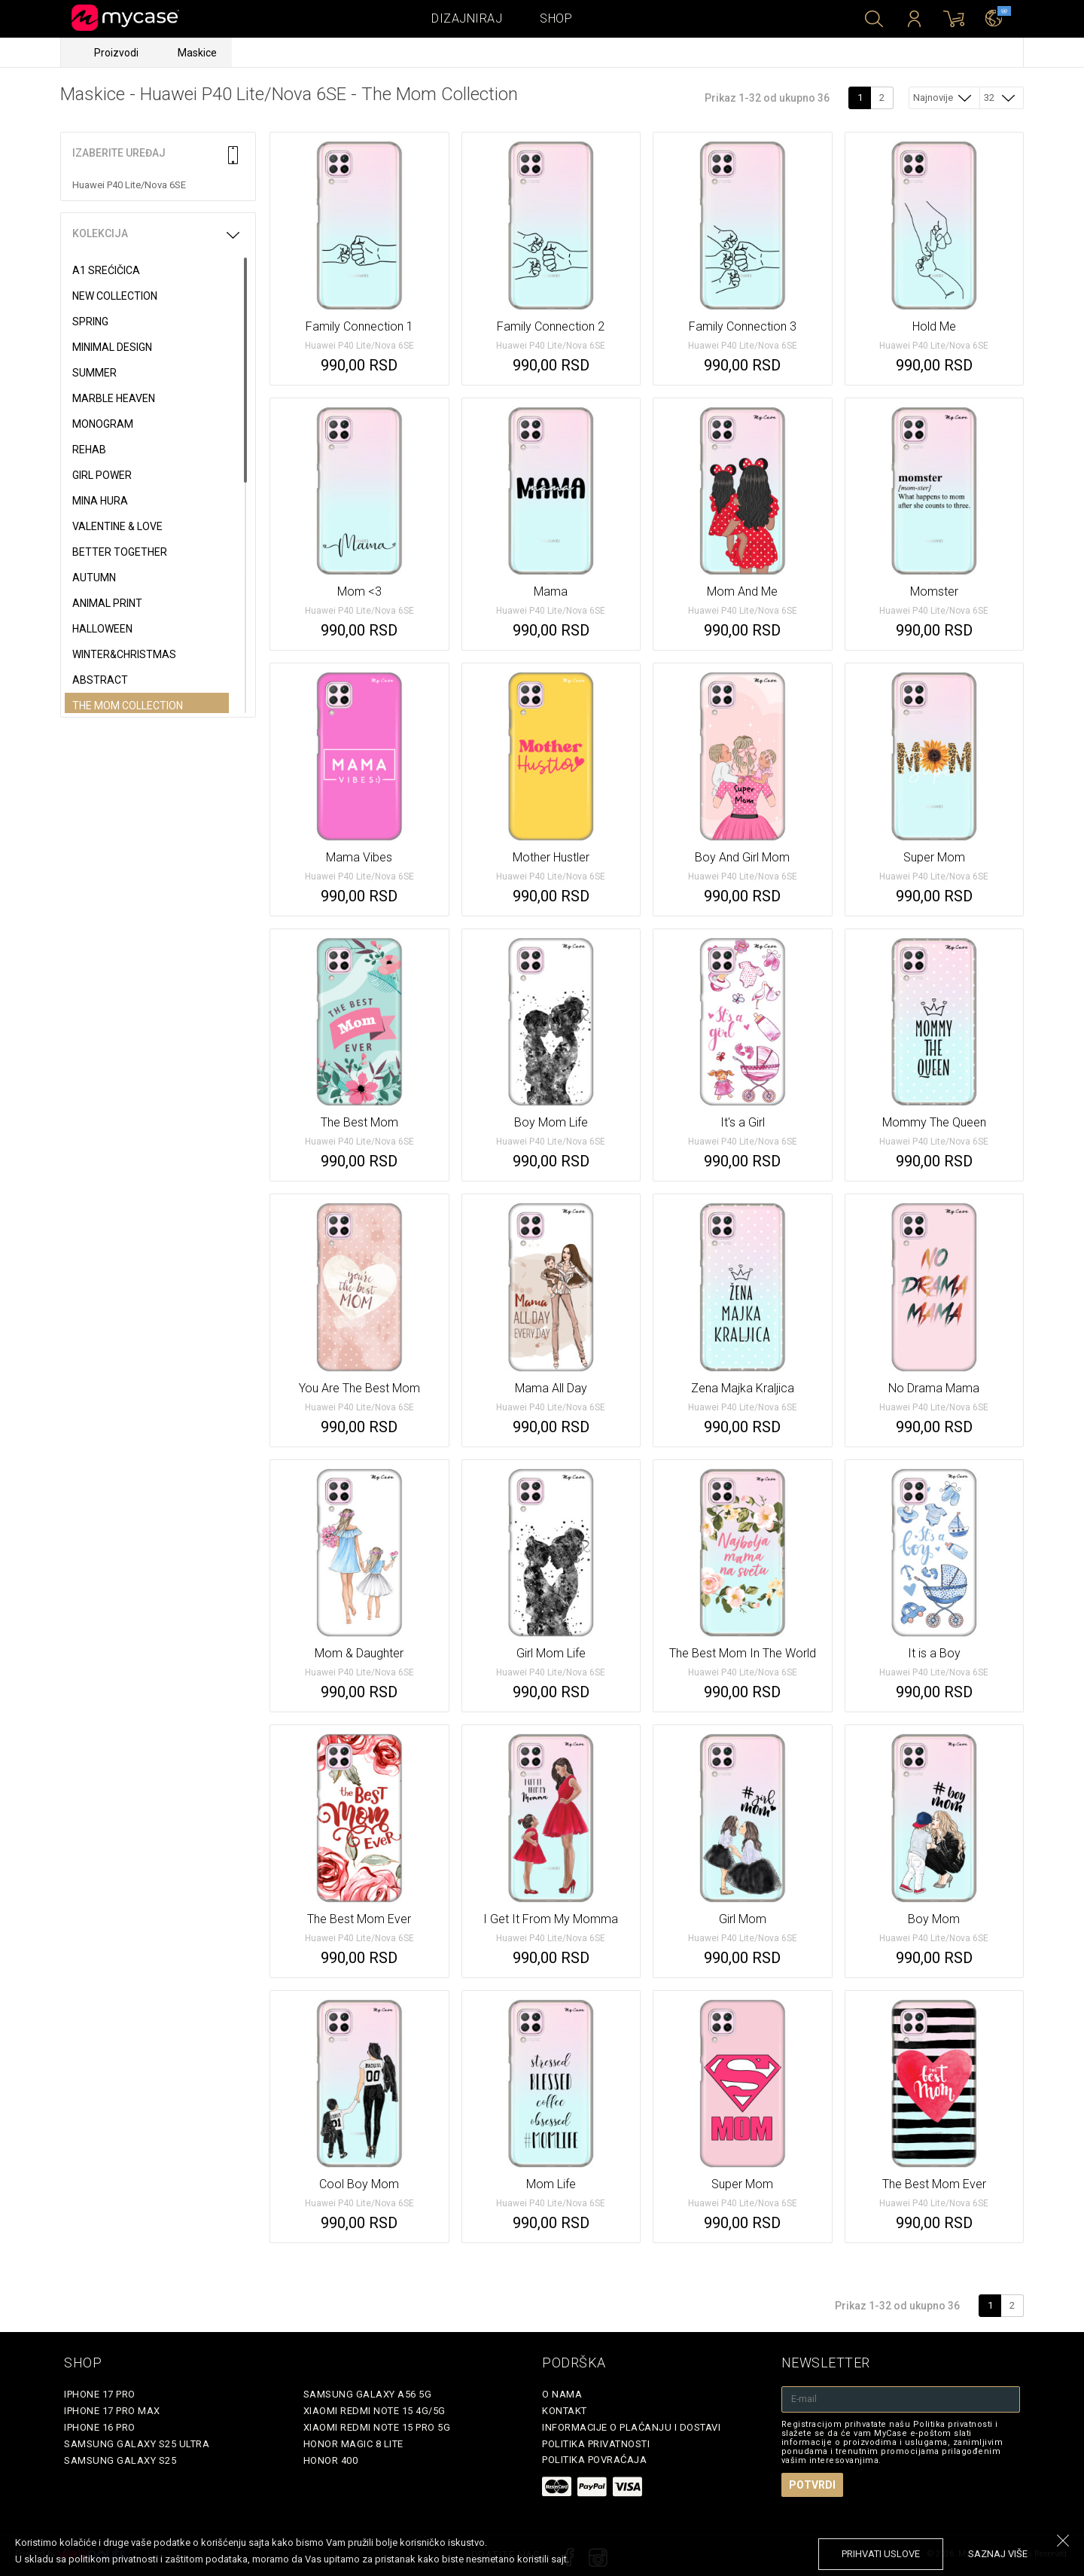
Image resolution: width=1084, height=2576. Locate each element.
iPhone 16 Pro (100, 2427)
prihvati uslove (881, 2553)
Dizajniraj (466, 18)
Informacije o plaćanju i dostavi (631, 2427)
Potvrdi (812, 2485)
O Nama (562, 2394)
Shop (556, 18)
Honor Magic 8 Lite (353, 2443)
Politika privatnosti (596, 2443)
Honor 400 (330, 2460)
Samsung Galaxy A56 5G (367, 2394)
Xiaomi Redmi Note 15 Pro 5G (377, 2427)
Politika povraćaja (594, 2459)
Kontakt (564, 2410)
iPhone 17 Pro (100, 2394)
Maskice (197, 53)
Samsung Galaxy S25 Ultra (136, 2443)
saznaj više (998, 2553)
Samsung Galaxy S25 (120, 2460)
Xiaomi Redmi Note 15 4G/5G (374, 2410)
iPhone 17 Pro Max (112, 2410)
